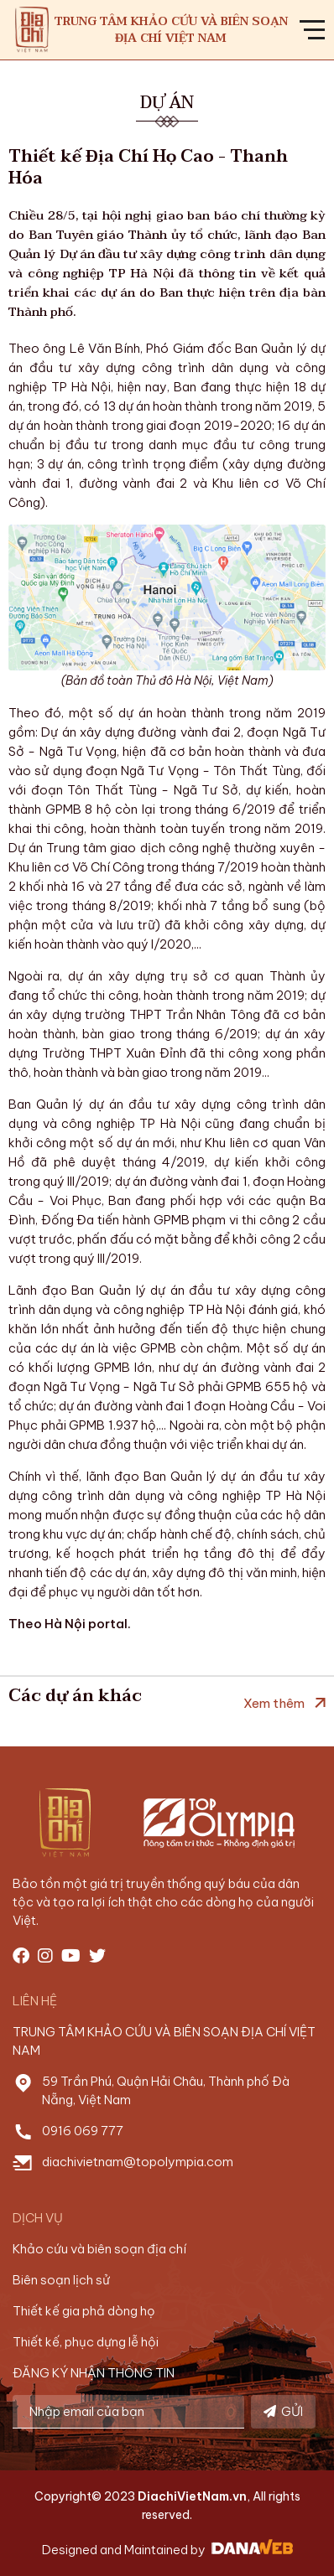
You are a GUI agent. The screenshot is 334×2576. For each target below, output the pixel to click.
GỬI (283, 2411)
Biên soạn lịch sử (61, 2280)
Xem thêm (274, 1703)
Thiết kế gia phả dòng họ (84, 2311)
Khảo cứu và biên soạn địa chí (99, 2249)
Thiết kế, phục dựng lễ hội (86, 2342)
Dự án (167, 103)
